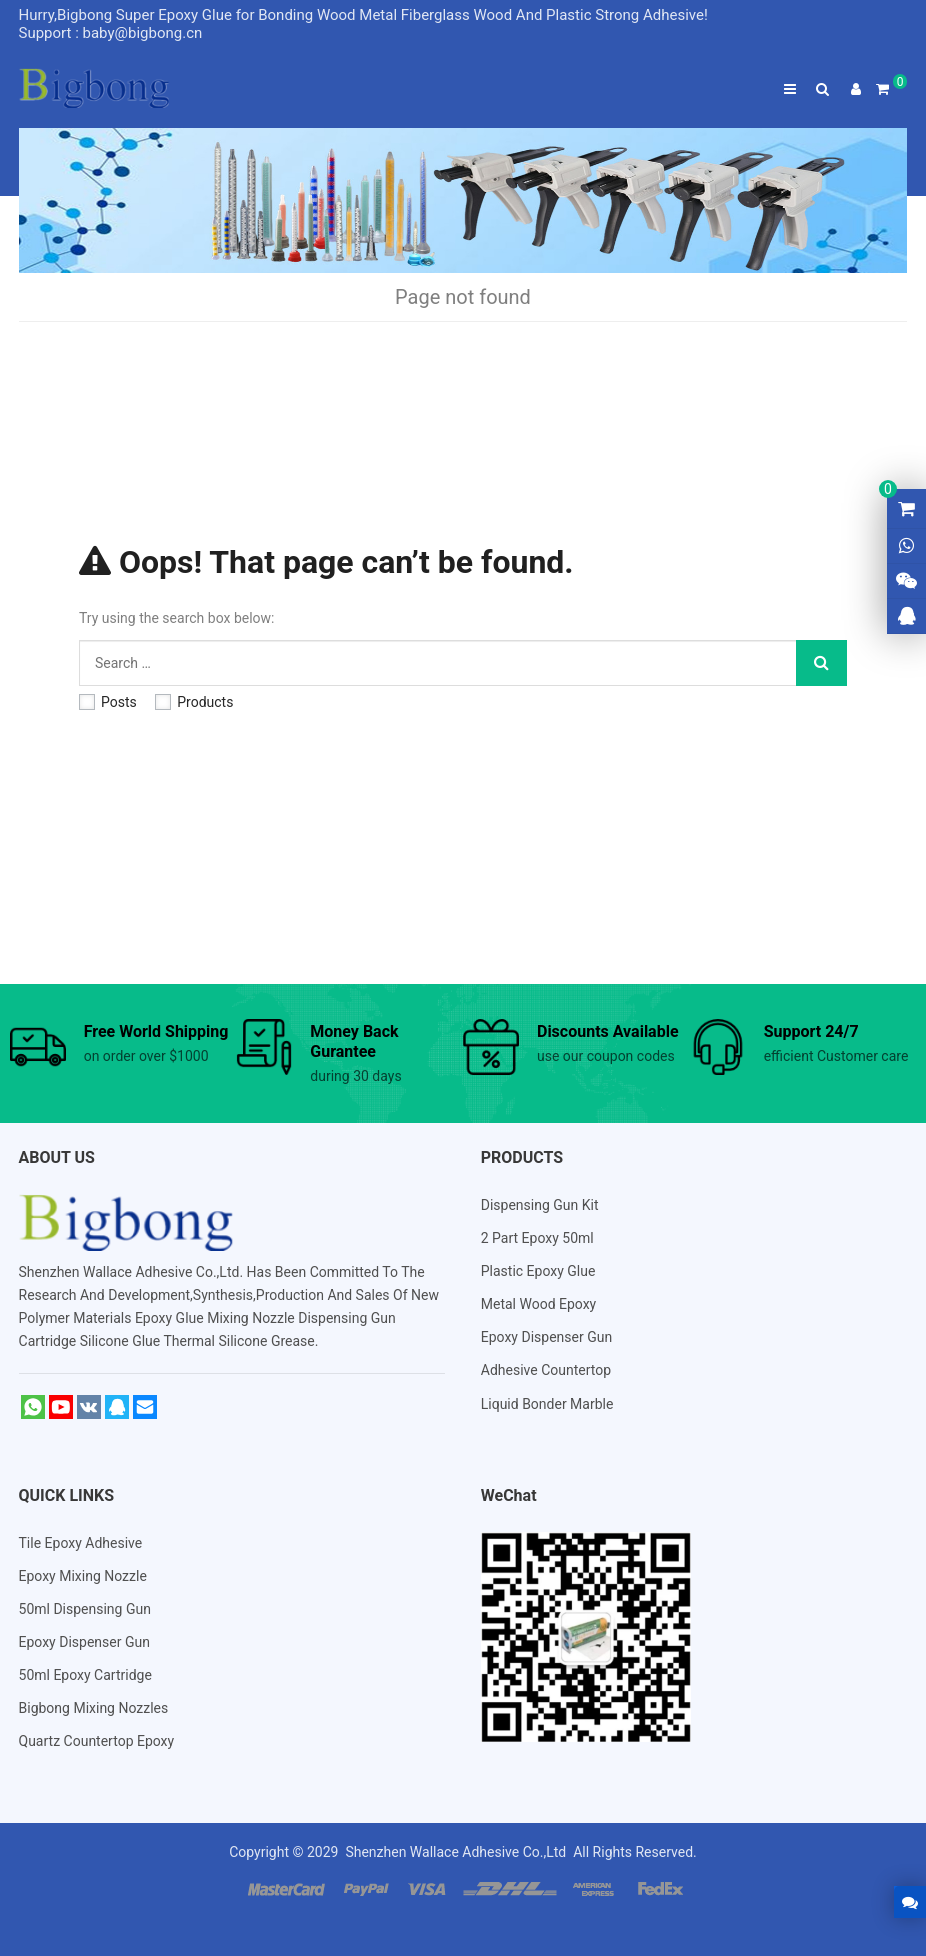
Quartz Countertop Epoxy (97, 1741)
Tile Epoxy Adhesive (81, 1543)
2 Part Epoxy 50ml (537, 1238)
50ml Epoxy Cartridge (85, 1675)
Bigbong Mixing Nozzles (94, 1708)
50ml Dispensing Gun (85, 1609)
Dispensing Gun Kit (540, 1205)
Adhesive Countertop (546, 1370)
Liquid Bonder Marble (547, 1404)
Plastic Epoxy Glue (538, 1271)
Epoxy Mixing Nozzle (83, 1576)
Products (194, 702)
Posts (108, 702)
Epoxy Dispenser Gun (546, 1337)
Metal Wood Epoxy (539, 1304)
